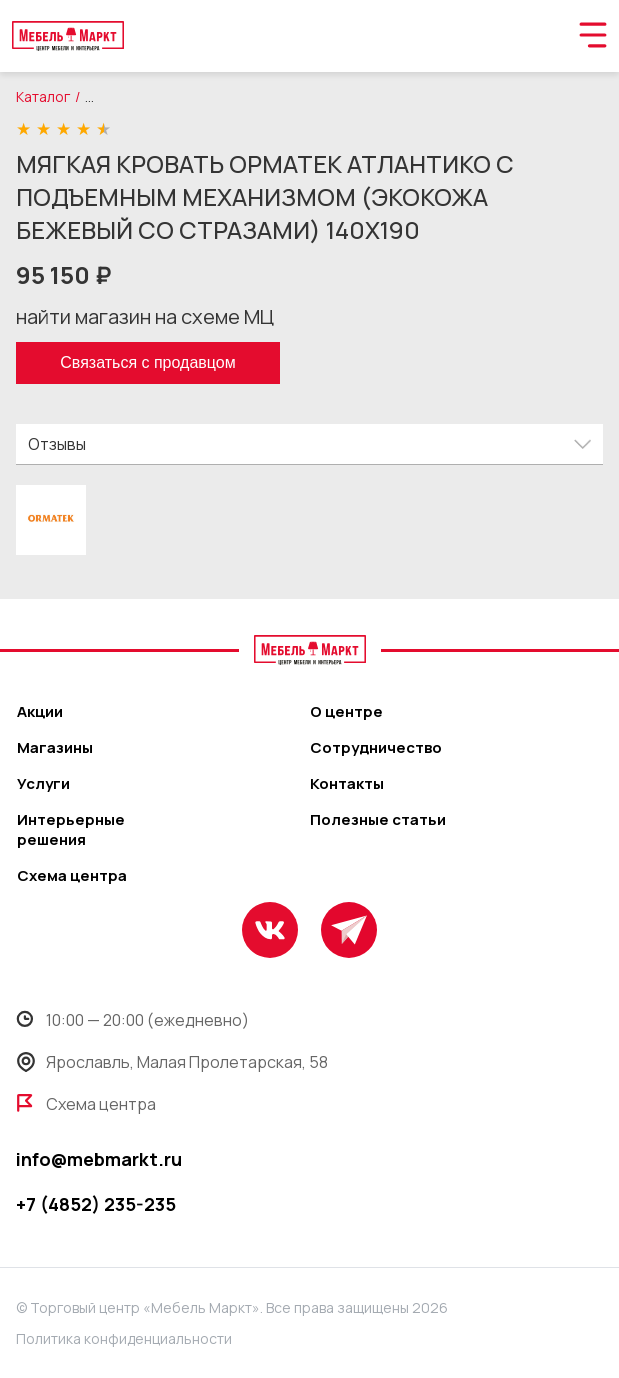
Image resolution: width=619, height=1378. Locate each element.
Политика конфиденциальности (124, 1338)
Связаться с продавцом (147, 362)
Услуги (43, 784)
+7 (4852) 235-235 (96, 1204)
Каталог (43, 96)
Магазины (55, 748)
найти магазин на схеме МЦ (145, 316)
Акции (40, 712)
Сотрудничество (376, 748)
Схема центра (72, 876)
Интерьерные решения (71, 830)
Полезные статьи (378, 820)
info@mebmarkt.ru (99, 1159)
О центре (346, 712)
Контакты (347, 784)
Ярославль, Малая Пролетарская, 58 (172, 1062)
